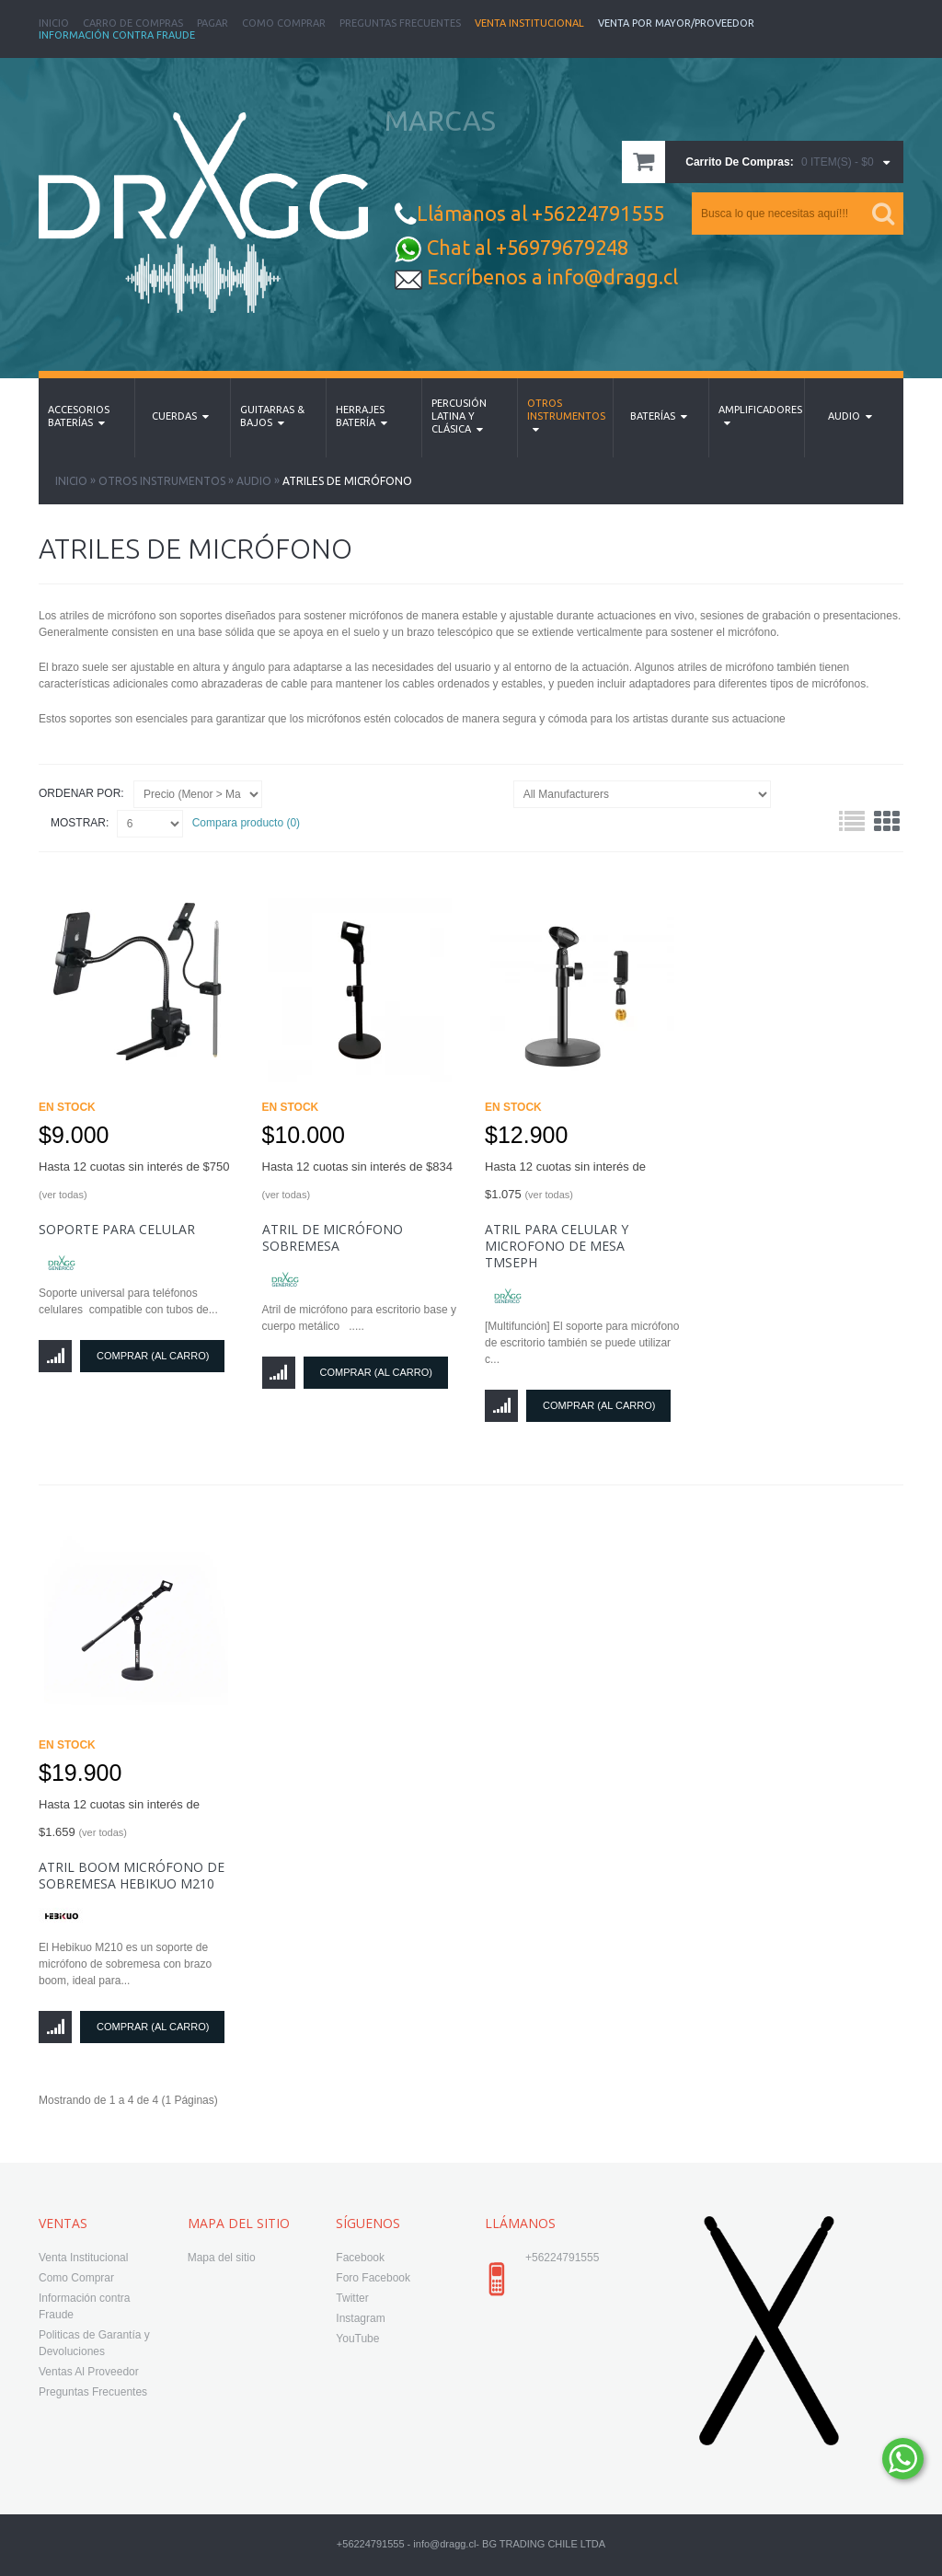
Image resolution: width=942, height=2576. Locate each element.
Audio (253, 481)
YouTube (357, 2338)
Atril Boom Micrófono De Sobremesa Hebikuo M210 (131, 1875)
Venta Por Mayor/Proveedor (676, 23)
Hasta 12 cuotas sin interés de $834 (357, 1180)
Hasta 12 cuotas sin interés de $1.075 (565, 1180)
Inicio (54, 23)
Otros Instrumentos (161, 481)
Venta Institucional (529, 23)
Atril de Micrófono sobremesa (332, 1237)
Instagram (360, 2318)
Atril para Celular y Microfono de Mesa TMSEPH (556, 1245)
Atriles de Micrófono (347, 481)
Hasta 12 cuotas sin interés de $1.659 (119, 1818)
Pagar (212, 23)
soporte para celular (117, 1229)
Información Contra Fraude (117, 34)
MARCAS (440, 120)
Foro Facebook (373, 2277)
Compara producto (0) (246, 822)
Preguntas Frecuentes (400, 23)
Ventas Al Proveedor (89, 2371)
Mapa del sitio (222, 2257)
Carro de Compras (133, 23)
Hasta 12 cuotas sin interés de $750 (134, 1180)
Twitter (352, 2298)
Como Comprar (284, 23)
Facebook (360, 2257)
